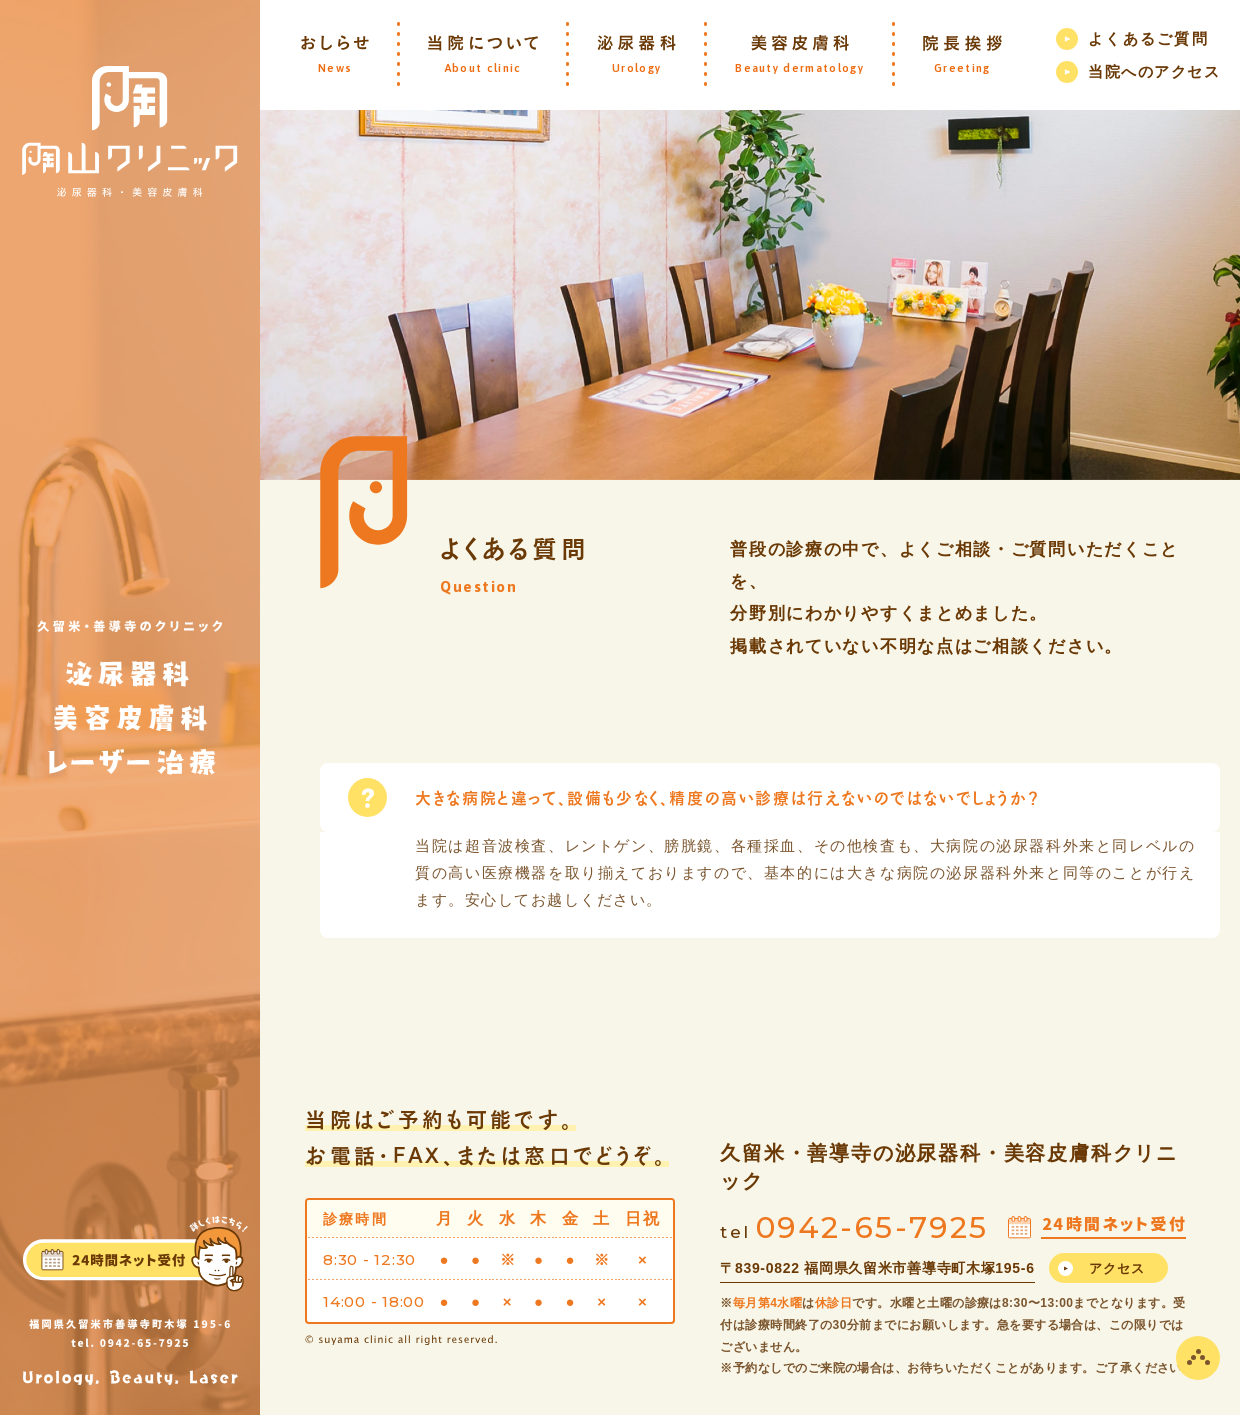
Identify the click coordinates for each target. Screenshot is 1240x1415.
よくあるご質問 (1148, 38)
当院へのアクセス (1154, 71)
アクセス (1117, 1268)
